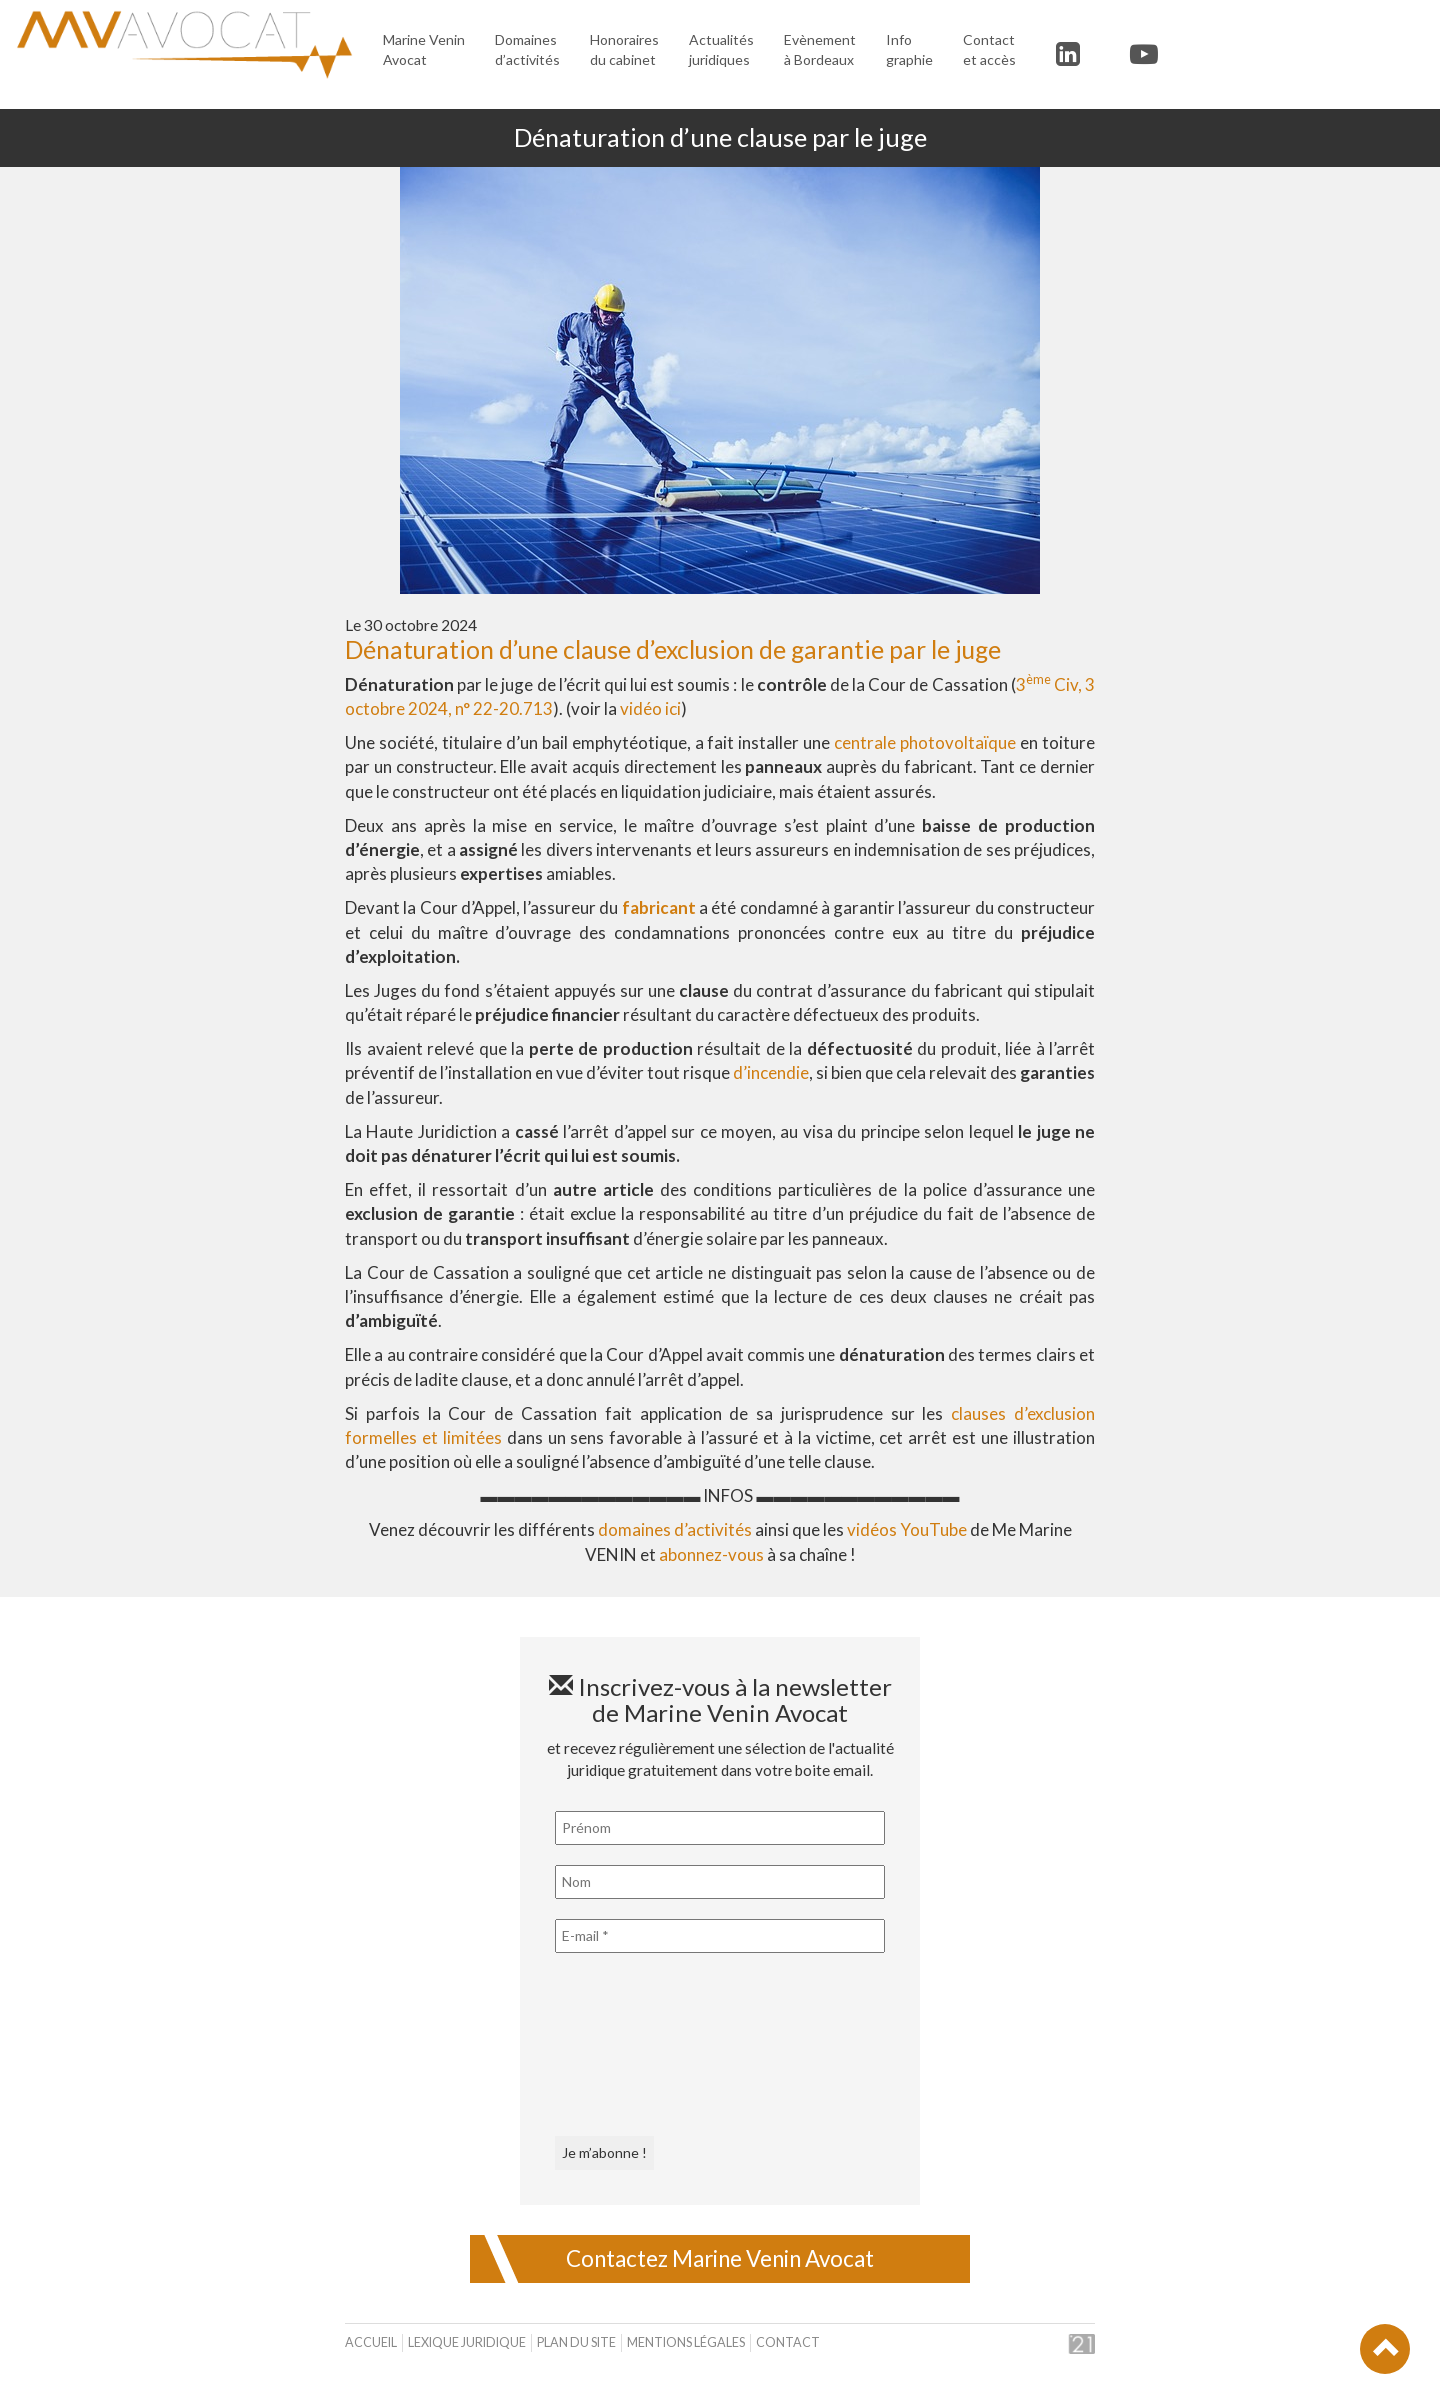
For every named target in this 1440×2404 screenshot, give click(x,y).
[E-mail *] (720, 1936)
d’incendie (771, 1072)
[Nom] (720, 1882)
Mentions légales (686, 2342)
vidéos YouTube (907, 1529)
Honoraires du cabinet (624, 49)
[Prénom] (720, 1828)
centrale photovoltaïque (925, 742)
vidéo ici (650, 708)
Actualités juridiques (721, 49)
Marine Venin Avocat (424, 49)
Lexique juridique (467, 2342)
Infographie (909, 49)
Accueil (371, 2342)
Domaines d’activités (527, 49)
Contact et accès (989, 49)
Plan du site (576, 2342)
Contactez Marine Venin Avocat (720, 2258)
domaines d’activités (675, 1529)
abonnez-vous (711, 1554)
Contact (788, 2342)
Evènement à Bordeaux (820, 49)
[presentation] (637, 2045)
